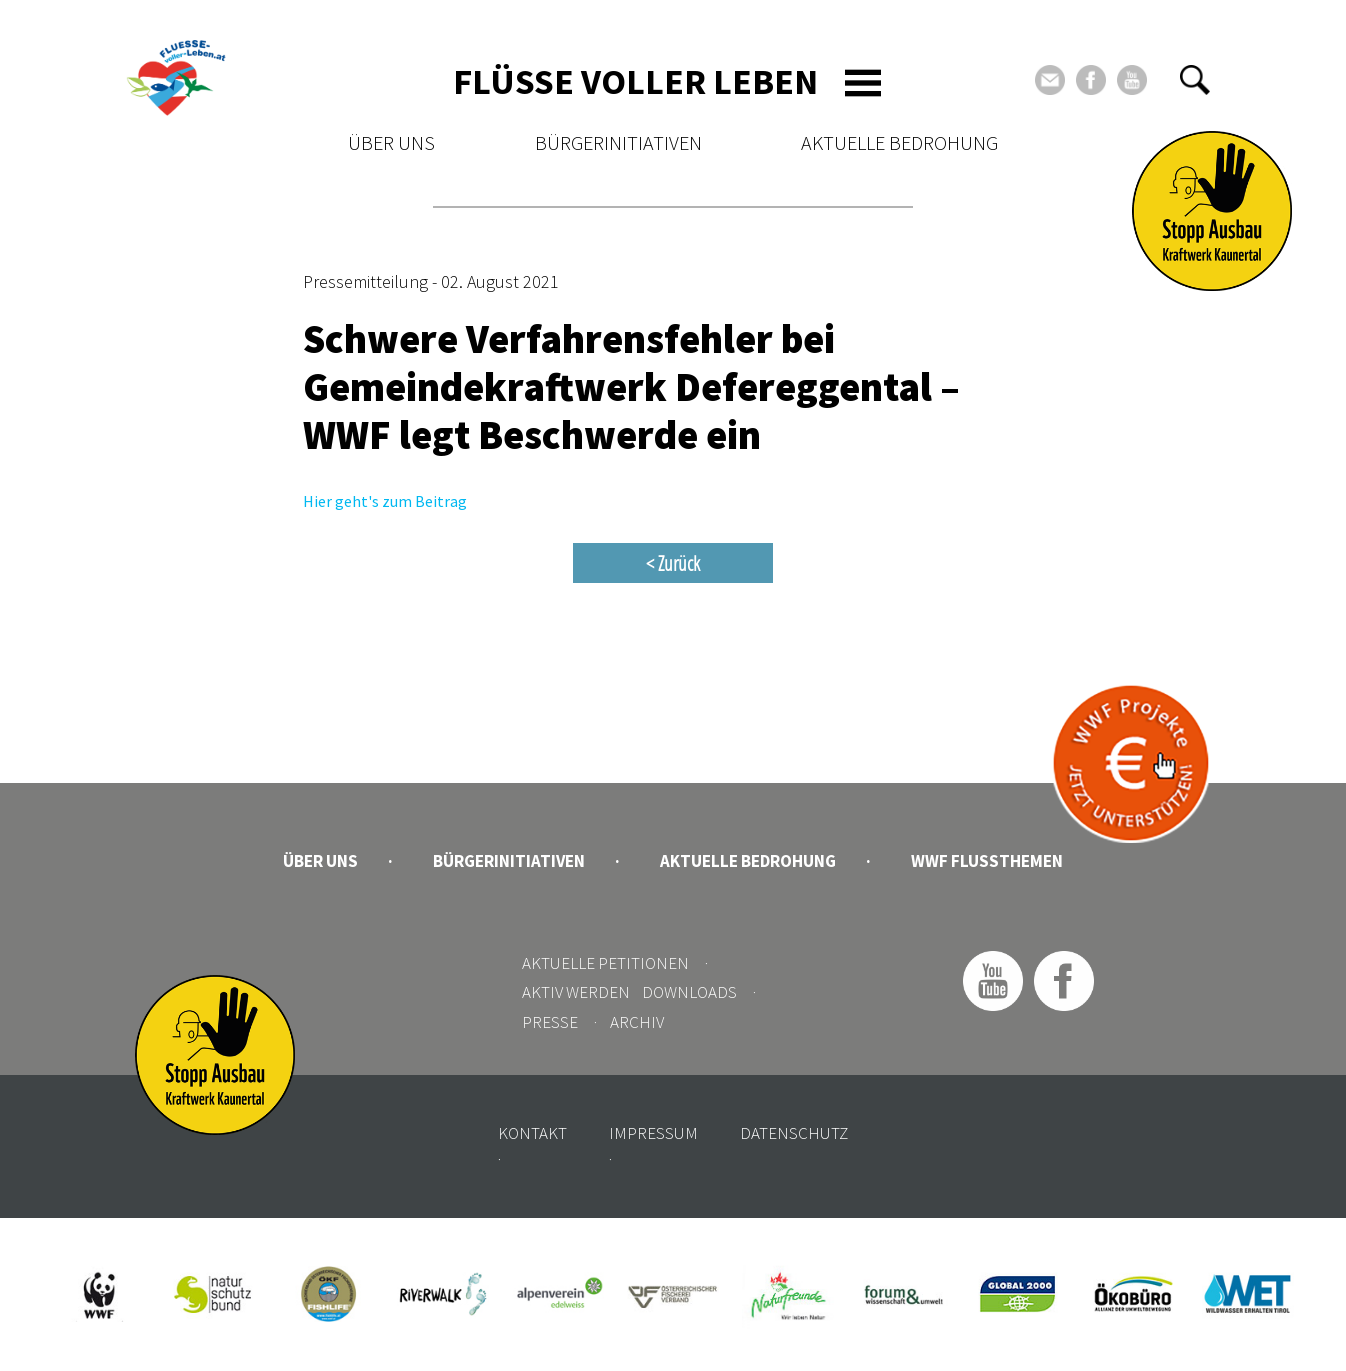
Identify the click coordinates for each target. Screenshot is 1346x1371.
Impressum (653, 1133)
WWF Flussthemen (987, 861)
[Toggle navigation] (863, 83)
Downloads (689, 992)
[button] (1195, 80)
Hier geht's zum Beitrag (385, 501)
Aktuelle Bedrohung (899, 142)
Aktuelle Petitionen (605, 963)
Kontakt (532, 1133)
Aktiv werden (576, 992)
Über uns (391, 142)
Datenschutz (794, 1133)
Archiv (637, 1022)
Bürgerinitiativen (618, 142)
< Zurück (673, 563)
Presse (550, 1022)
